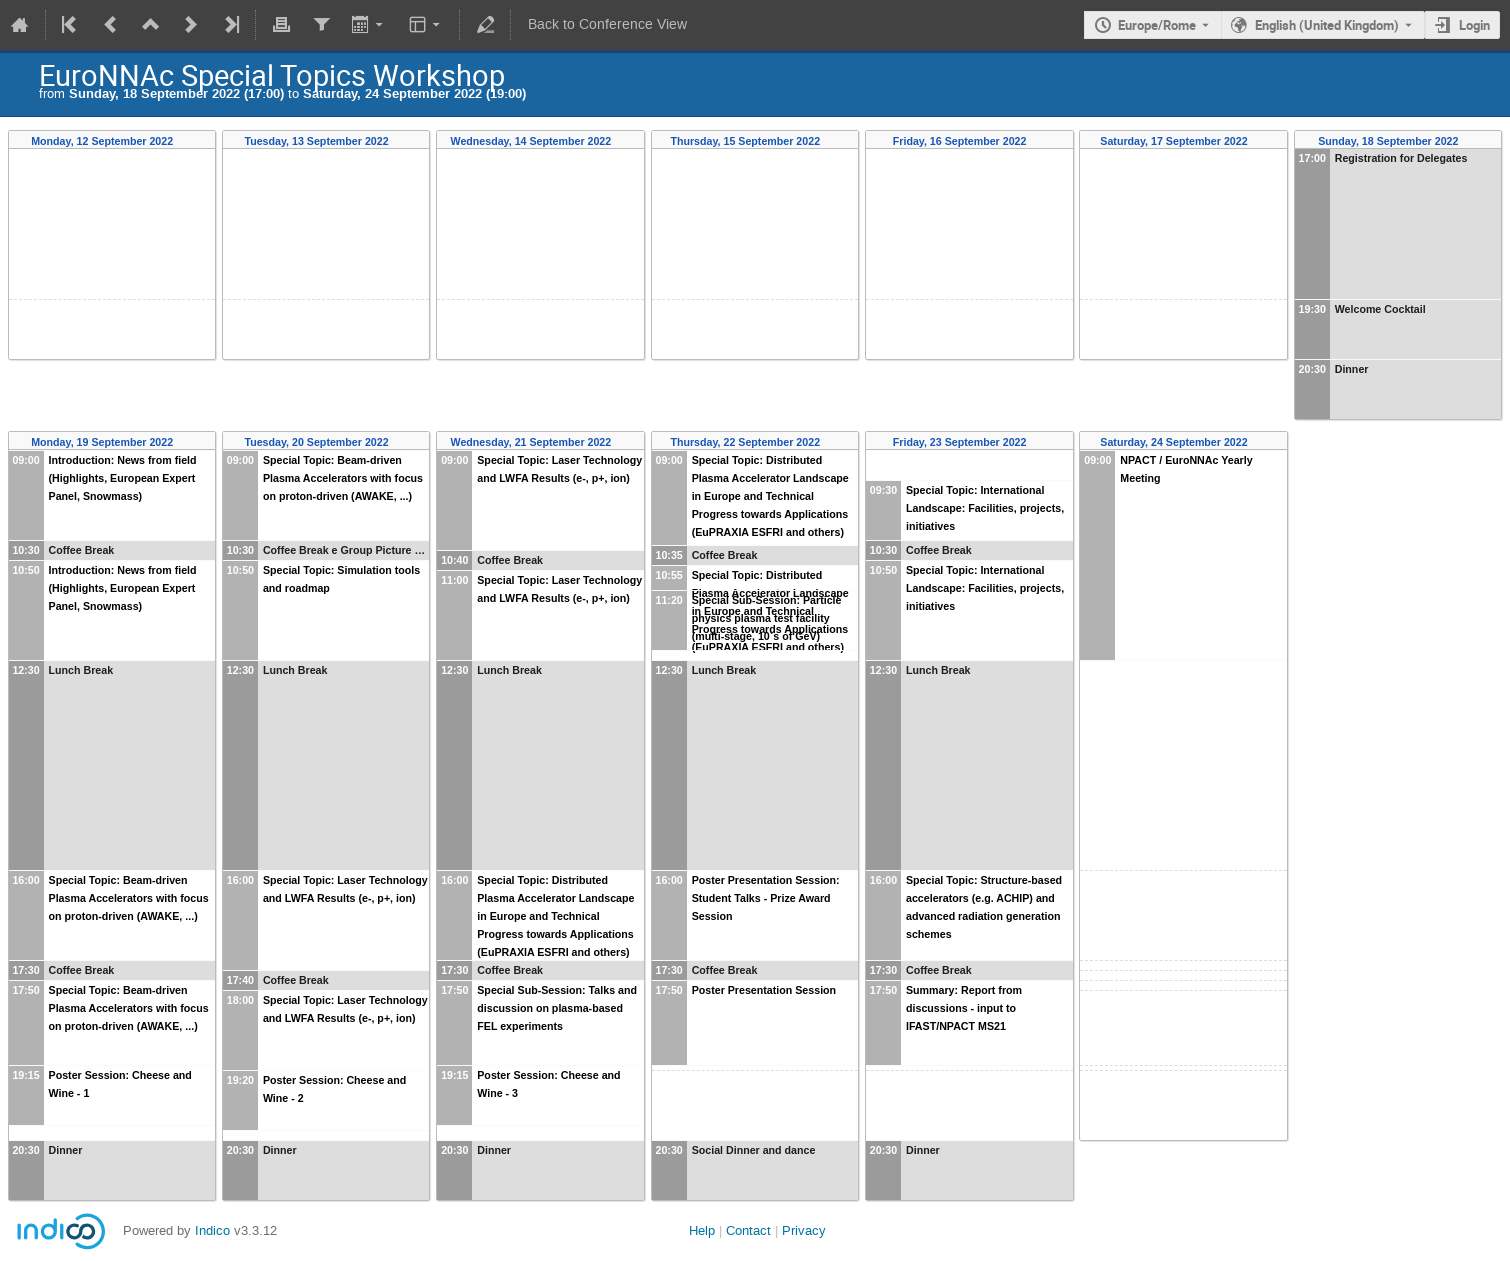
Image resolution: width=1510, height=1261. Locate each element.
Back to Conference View (607, 24)
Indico (212, 1230)
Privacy (804, 1230)
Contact (748, 1230)
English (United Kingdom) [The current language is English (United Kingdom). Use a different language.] (1327, 25)
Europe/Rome (1157, 25)
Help (702, 1230)
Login (1474, 25)
